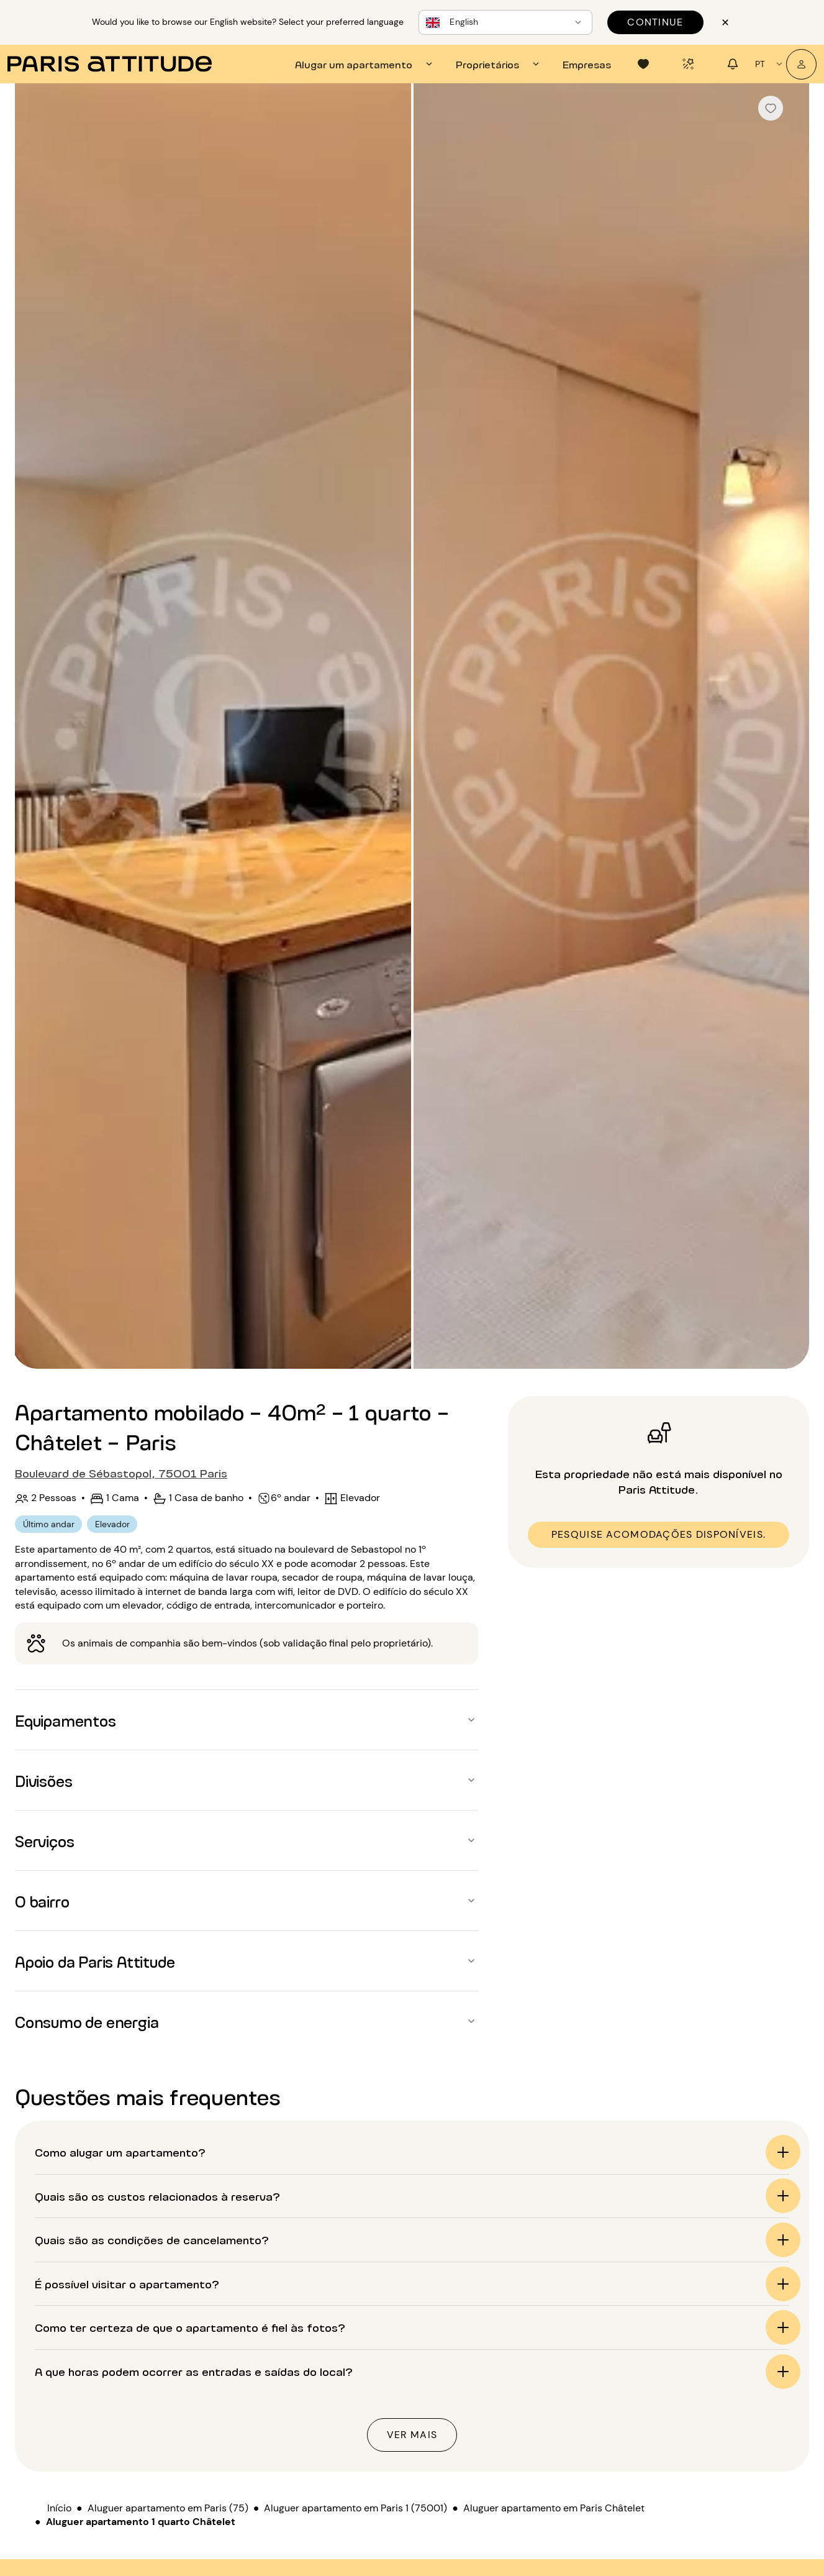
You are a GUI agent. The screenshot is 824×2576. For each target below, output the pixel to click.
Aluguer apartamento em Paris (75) (168, 2507)
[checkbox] (770, 108)
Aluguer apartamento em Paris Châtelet (554, 2507)
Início (59, 2507)
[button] (246, 1720)
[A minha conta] (801, 64)
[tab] (365, 64)
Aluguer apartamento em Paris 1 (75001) (355, 2507)
